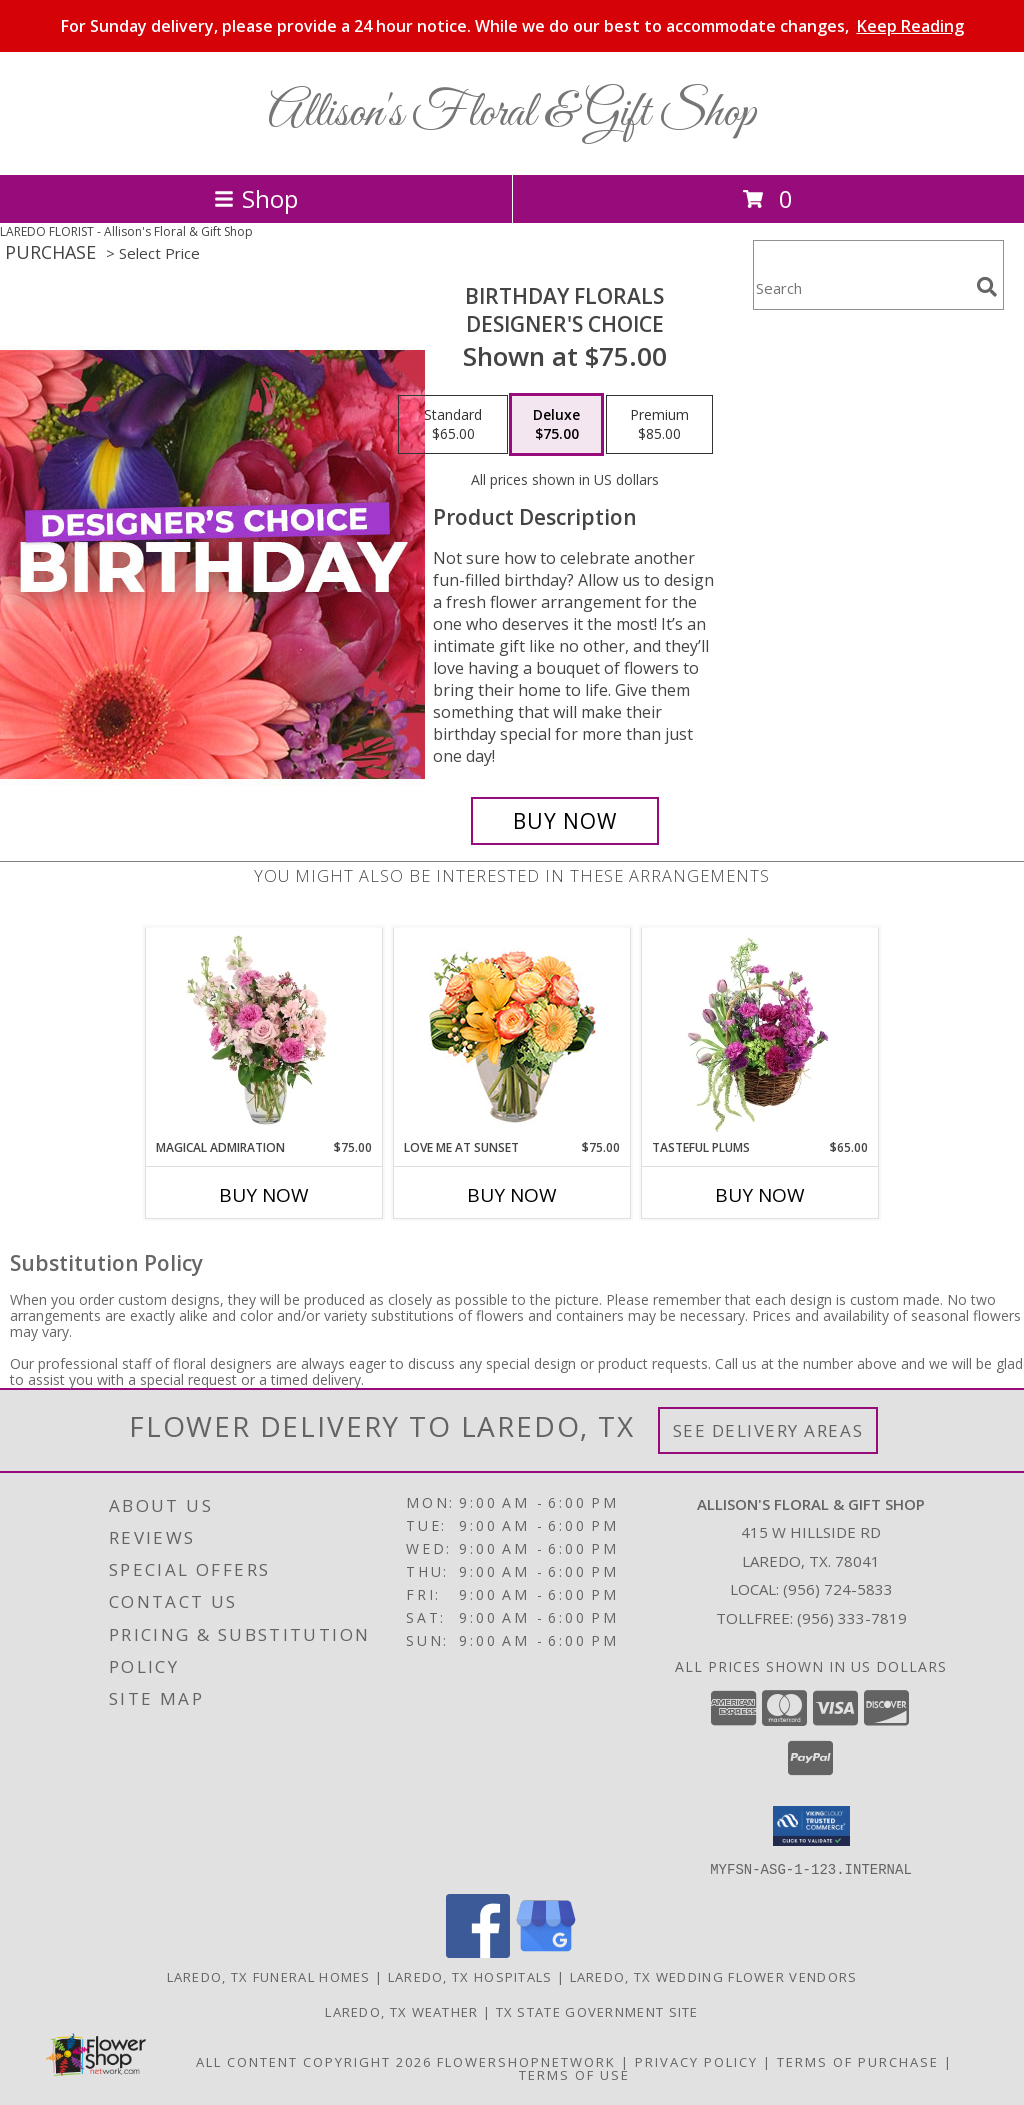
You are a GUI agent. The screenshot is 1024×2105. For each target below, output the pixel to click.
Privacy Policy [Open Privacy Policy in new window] (696, 2061)
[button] (811, 1826)
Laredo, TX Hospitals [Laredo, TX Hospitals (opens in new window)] (470, 1976)
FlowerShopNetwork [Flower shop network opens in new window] (526, 2061)
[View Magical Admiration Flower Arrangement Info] (264, 1033)
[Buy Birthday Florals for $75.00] (565, 821)
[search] (987, 287)
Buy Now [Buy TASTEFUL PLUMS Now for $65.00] (760, 1195)
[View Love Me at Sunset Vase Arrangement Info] (512, 1033)
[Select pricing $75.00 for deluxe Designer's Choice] (556, 425)
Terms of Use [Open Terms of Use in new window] (574, 2074)
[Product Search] (861, 287)
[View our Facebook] (478, 1951)
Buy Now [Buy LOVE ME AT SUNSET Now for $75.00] (512, 1195)
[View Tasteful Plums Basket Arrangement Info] (760, 1033)
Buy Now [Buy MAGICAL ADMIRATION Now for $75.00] (264, 1195)
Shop (256, 198)
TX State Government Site (597, 2011)
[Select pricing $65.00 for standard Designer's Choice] (453, 425)
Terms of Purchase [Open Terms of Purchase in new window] (858, 2061)
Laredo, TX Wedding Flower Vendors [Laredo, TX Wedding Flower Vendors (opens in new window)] (714, 1976)
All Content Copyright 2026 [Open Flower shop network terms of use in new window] (314, 2061)
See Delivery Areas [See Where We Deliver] (768, 1430)
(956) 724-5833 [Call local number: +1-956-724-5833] (838, 1589)
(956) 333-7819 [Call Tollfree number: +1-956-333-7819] (852, 1618)
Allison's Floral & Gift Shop (512, 113)
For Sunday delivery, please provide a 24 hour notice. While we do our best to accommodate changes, (512, 26)
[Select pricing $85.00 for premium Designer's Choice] (659, 425)
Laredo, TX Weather (401, 2011)
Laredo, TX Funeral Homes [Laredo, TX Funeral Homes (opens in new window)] (269, 1976)
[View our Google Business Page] (546, 1951)
